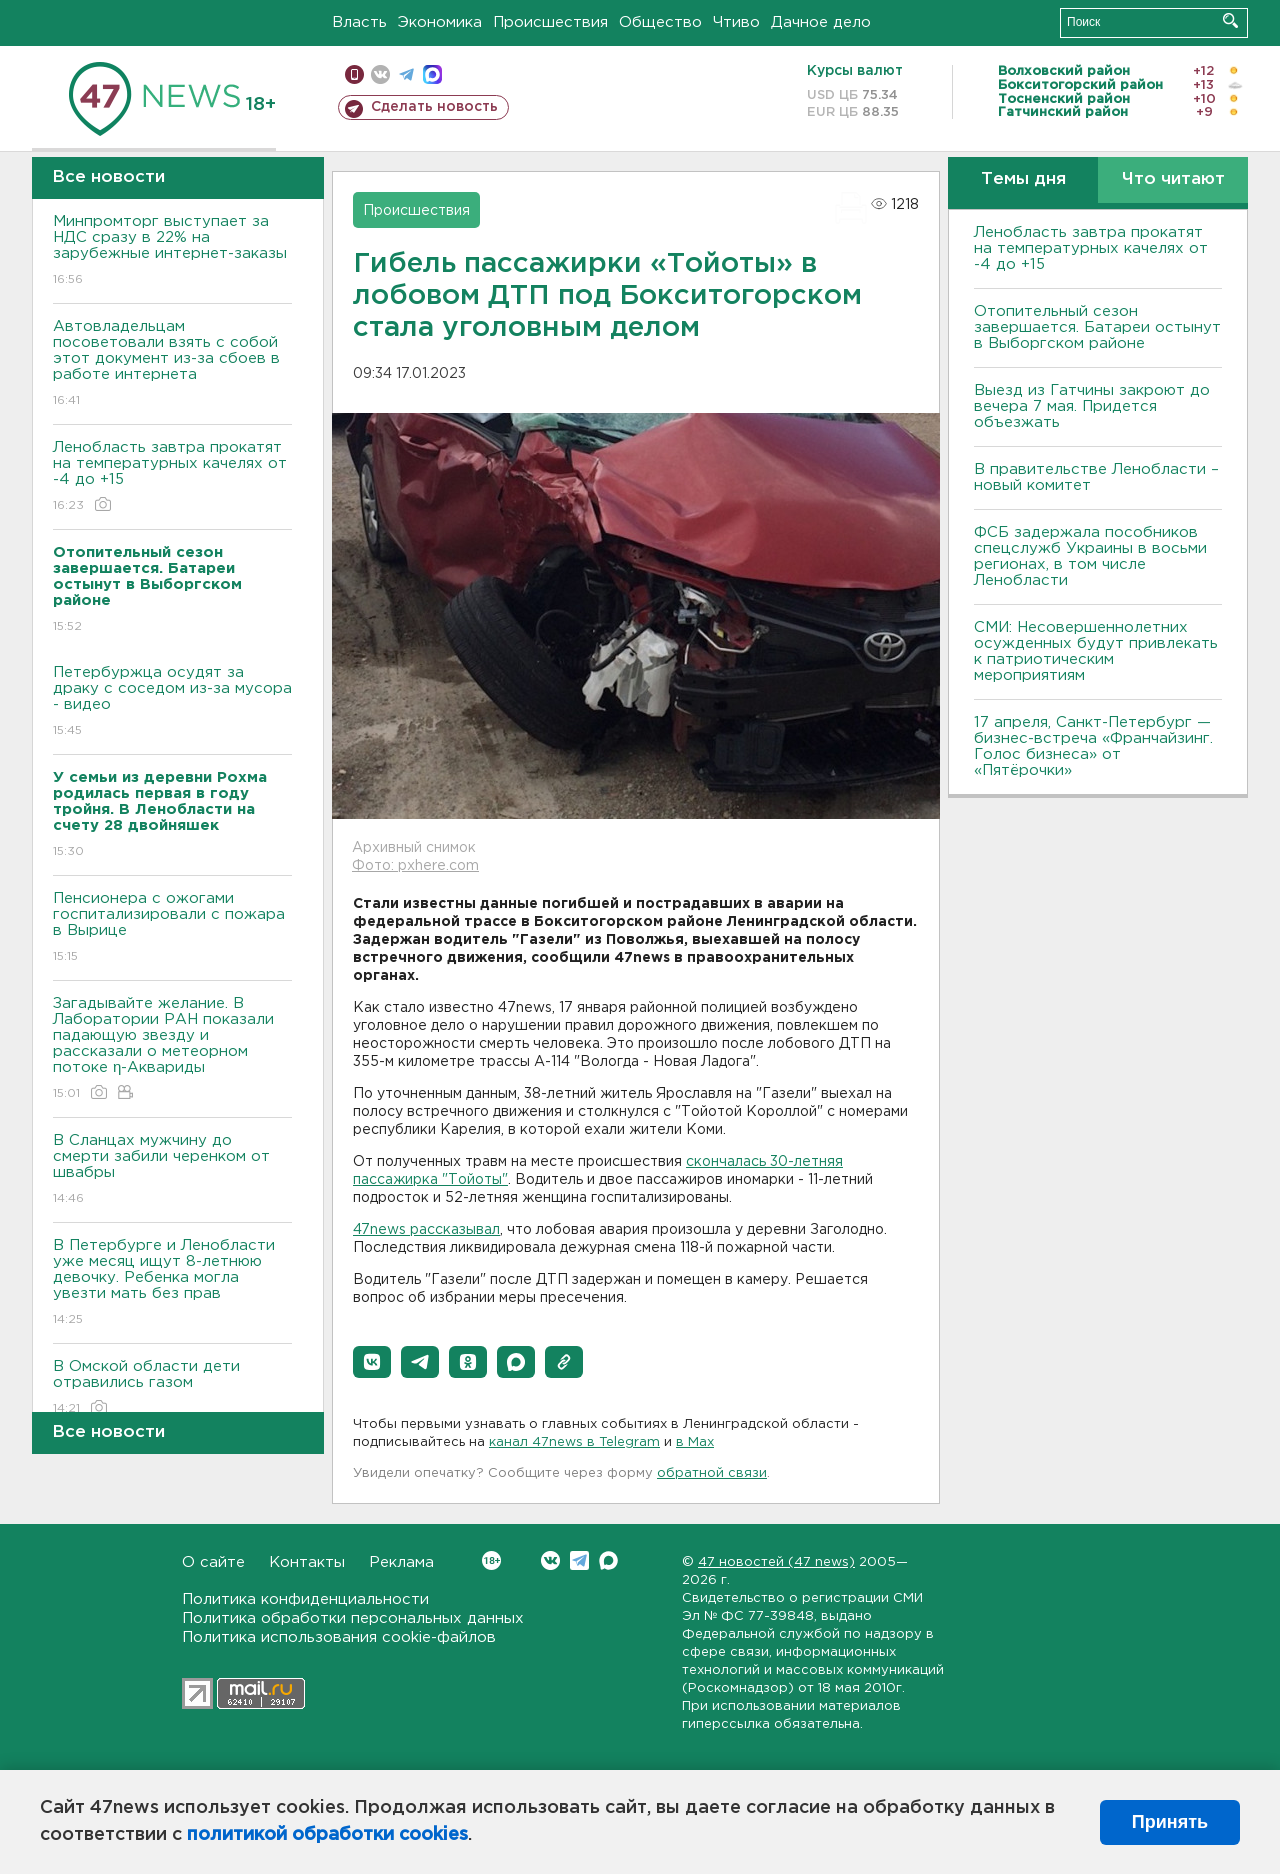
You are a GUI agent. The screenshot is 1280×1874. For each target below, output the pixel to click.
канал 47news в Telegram (574, 1442)
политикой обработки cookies (327, 1835)
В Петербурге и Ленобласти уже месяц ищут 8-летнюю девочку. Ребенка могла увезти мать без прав (172, 1283)
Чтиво (736, 22)
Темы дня (1023, 179)
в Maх (695, 1442)
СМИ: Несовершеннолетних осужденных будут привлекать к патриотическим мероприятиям (1096, 651)
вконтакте (380, 74)
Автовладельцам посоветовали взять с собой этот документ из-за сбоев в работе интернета (172, 364)
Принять (1170, 1822)
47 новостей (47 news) (776, 1562)
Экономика (440, 22)
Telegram (579, 1560)
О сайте (213, 1562)
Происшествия (550, 22)
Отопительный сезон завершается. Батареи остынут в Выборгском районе (1097, 327)
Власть (359, 22)
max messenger (432, 74)
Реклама (401, 1562)
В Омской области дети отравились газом (172, 1388)
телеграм (406, 74)
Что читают (1173, 179)
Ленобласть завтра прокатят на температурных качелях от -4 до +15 (172, 477)
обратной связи (712, 1473)
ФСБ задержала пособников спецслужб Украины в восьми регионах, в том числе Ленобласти (1090, 556)
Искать (1230, 20)
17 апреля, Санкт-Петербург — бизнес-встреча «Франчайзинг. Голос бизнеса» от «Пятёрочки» (1093, 746)
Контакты (307, 1562)
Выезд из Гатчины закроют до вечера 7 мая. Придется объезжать (1092, 406)
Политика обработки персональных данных (353, 1618)
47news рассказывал (426, 1230)
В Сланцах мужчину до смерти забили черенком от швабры (172, 1170)
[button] (372, 1362)
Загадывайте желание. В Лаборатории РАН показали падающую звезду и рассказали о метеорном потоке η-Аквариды (172, 1049)
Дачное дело (821, 22)
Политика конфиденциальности (305, 1599)
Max (608, 1560)
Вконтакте (491, 1560)
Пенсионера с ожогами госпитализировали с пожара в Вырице (172, 928)
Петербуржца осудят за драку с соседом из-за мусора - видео (172, 702)
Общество (660, 22)
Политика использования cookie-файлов (339, 1637)
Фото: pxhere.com (415, 866)
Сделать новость (434, 107)
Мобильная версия (354, 74)
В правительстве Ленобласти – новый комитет (1096, 477)
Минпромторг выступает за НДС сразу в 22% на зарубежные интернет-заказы (172, 251)
